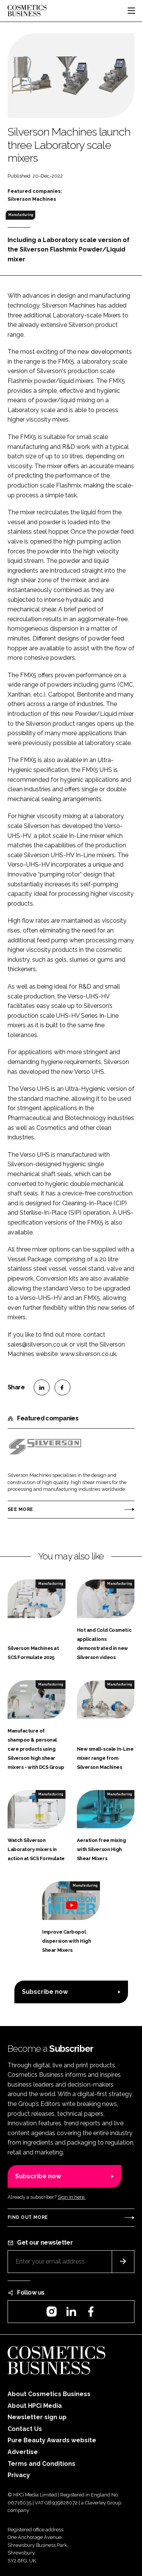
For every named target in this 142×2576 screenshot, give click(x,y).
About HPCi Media (35, 2405)
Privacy (19, 2475)
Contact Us (25, 2428)
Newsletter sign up (37, 2417)
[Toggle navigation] (131, 10)
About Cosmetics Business (49, 2394)
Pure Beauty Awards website (52, 2440)
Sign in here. (72, 2197)
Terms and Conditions (41, 2463)
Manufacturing (20, 215)
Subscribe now (45, 1991)
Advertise (23, 2452)
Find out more (28, 2217)
